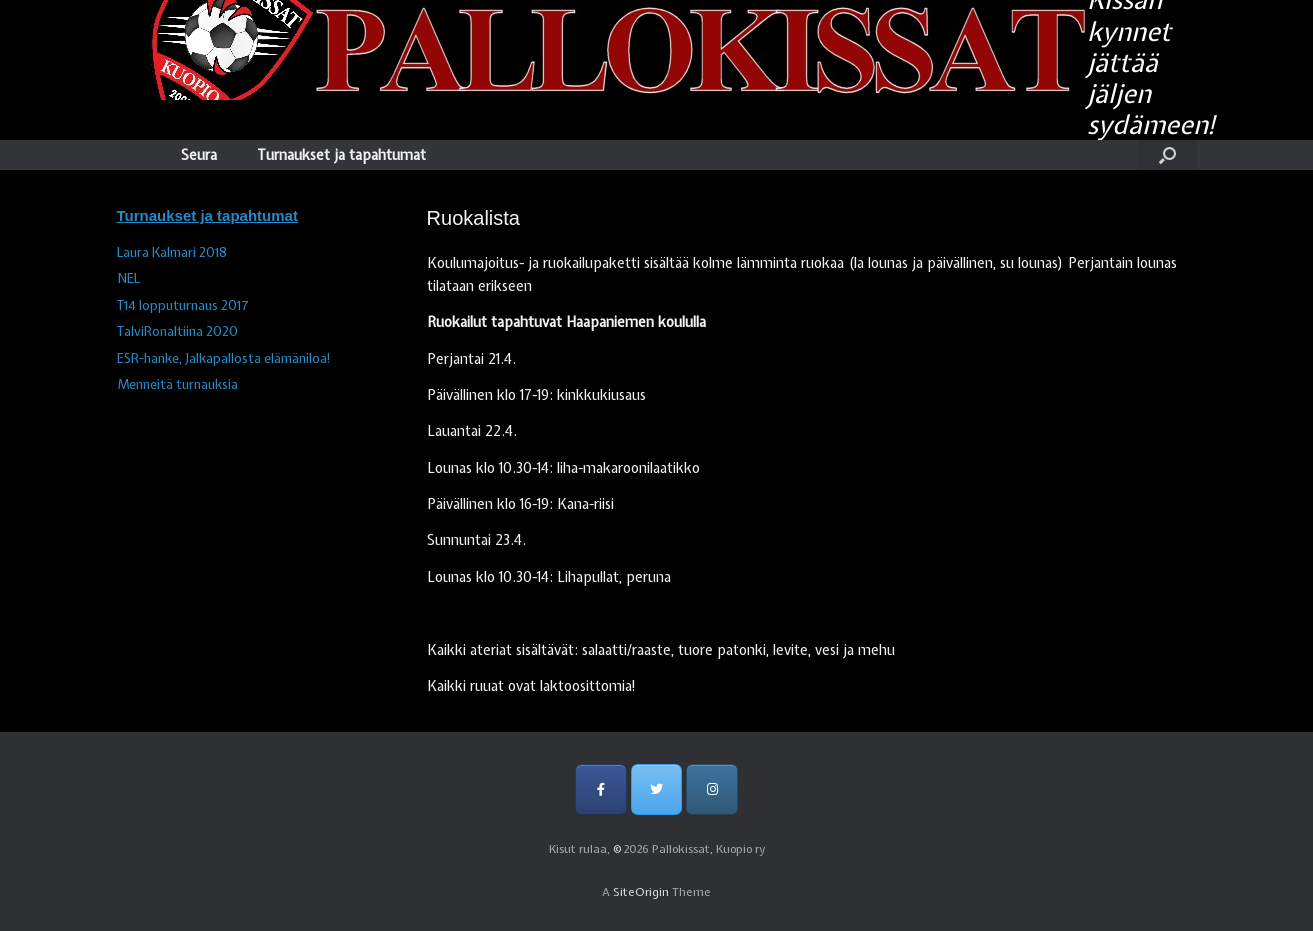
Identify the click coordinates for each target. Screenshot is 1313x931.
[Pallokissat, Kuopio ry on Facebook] (600, 789)
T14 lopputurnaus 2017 (183, 305)
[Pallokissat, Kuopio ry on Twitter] (656, 789)
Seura (199, 155)
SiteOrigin (641, 892)
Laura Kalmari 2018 (172, 252)
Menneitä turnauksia (177, 384)
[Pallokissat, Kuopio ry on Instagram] (711, 789)
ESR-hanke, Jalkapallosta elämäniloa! (224, 358)
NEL (128, 278)
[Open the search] (1167, 155)
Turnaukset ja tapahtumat (341, 155)
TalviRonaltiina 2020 (177, 331)
